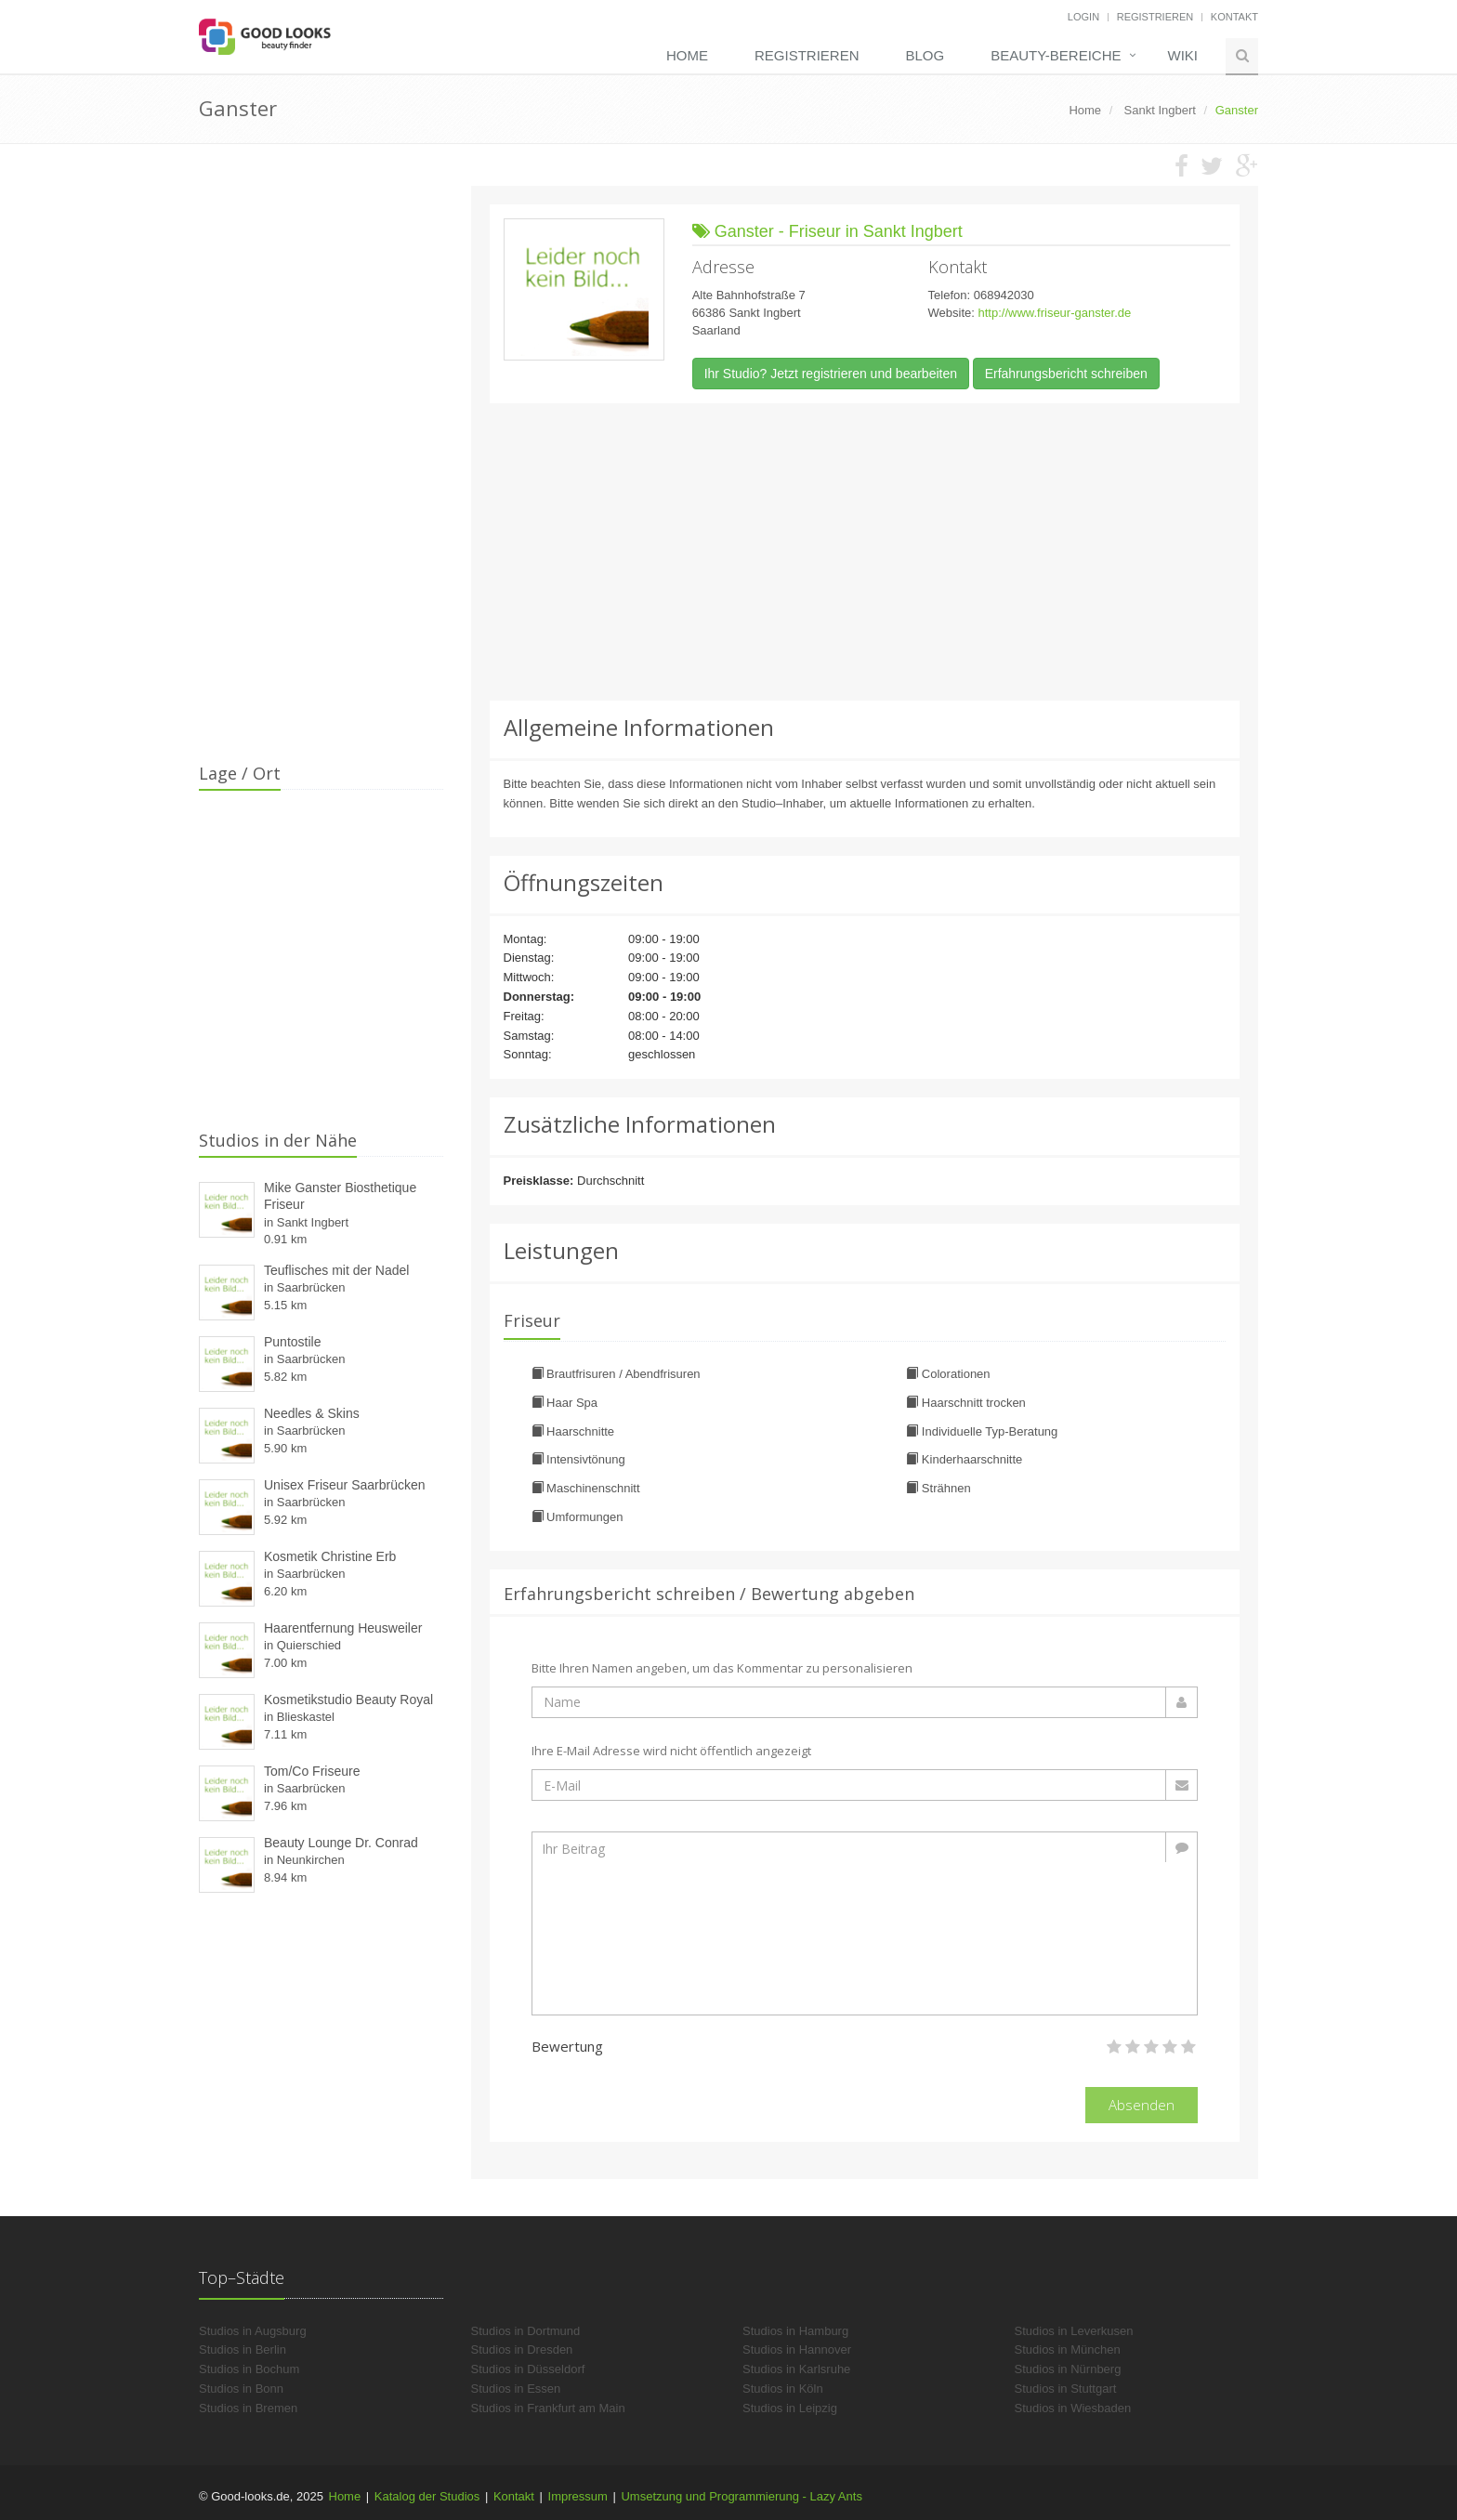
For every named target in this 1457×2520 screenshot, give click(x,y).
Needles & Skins (312, 1413)
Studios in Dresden (522, 2349)
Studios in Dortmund (526, 2331)
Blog (924, 55)
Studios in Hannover (796, 2349)
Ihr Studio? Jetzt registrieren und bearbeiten (830, 373)
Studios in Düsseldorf (528, 2369)
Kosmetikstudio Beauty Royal (348, 1699)
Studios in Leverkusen (1074, 2331)
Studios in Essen (516, 2388)
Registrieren (1155, 16)
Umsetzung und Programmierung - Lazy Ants (741, 2496)
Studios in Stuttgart (1066, 2388)
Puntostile (292, 1341)
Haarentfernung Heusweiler (343, 1628)
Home (687, 55)
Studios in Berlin (242, 2349)
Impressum (578, 2496)
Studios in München (1068, 2349)
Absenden (1142, 2104)
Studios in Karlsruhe (796, 2369)
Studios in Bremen (248, 2408)
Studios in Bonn (241, 2388)
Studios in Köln (782, 2388)
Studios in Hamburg (795, 2331)
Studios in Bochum (249, 2369)
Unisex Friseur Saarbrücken (345, 1484)
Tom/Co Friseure (312, 1771)
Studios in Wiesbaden (1073, 2408)
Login (1083, 16)
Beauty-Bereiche (1056, 55)
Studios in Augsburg (253, 2331)
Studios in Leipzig (789, 2408)
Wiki (1183, 55)
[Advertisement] (865, 552)
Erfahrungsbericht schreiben (1066, 373)
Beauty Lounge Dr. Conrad (341, 1842)
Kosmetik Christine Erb (330, 1556)
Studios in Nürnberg (1068, 2369)
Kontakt (1234, 16)
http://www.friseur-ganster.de (1054, 313)
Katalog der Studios (426, 2496)
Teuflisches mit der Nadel (336, 1270)
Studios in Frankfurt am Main (548, 2408)
